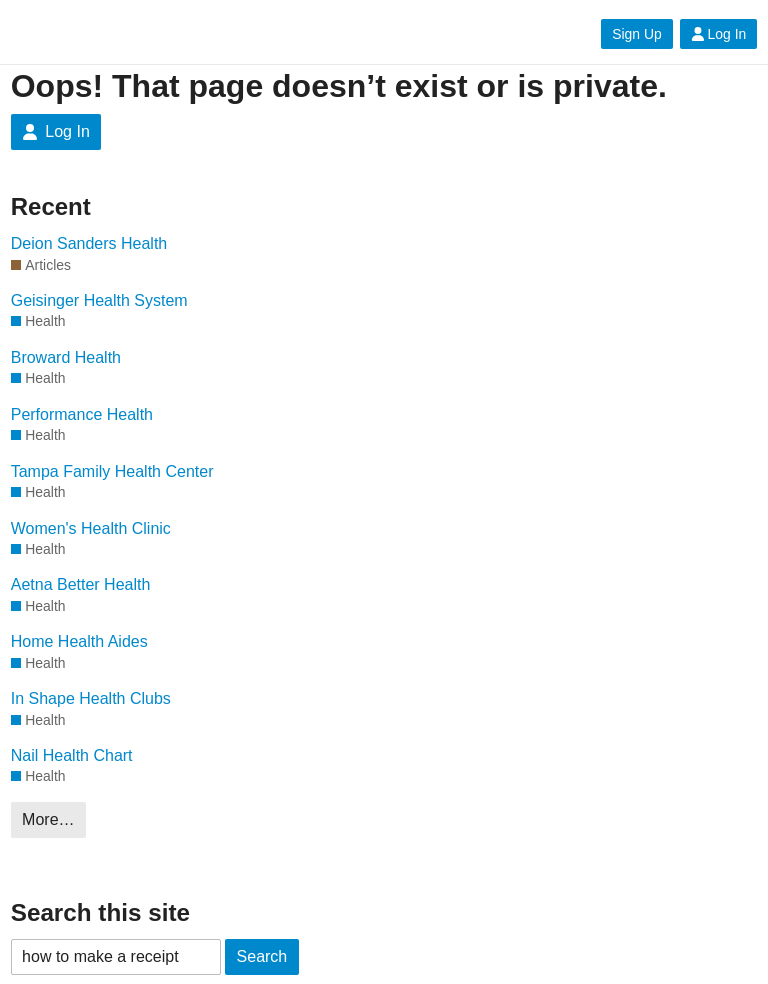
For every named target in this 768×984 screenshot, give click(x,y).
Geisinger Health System (99, 300)
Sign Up (636, 34)
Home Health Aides (79, 641)
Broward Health (66, 357)
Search (262, 956)
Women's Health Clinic (91, 528)
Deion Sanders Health (89, 243)
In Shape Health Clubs (91, 698)
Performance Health (82, 414)
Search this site (100, 912)
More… (48, 819)
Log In (719, 34)
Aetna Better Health (81, 584)
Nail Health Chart (72, 755)
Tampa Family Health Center (112, 471)
